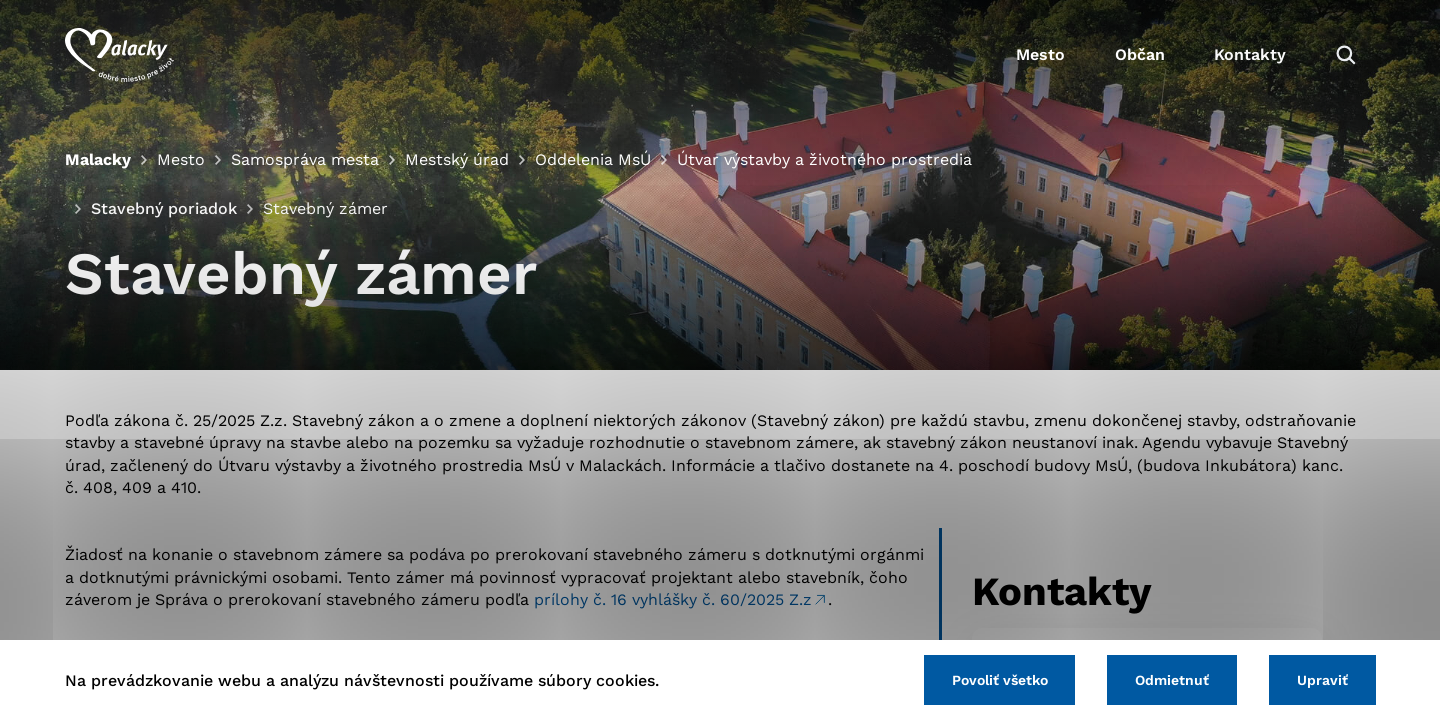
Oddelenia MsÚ (593, 159)
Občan (1139, 55)
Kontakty (1250, 55)
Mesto (1039, 55)
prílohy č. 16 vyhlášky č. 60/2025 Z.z (673, 599)
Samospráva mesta (305, 159)
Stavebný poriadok (163, 208)
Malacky (98, 159)
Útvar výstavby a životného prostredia (824, 159)
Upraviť (1322, 680)
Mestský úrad (457, 159)
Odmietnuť (1172, 680)
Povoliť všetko (999, 680)
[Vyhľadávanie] (1346, 55)
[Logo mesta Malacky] (119, 55)
